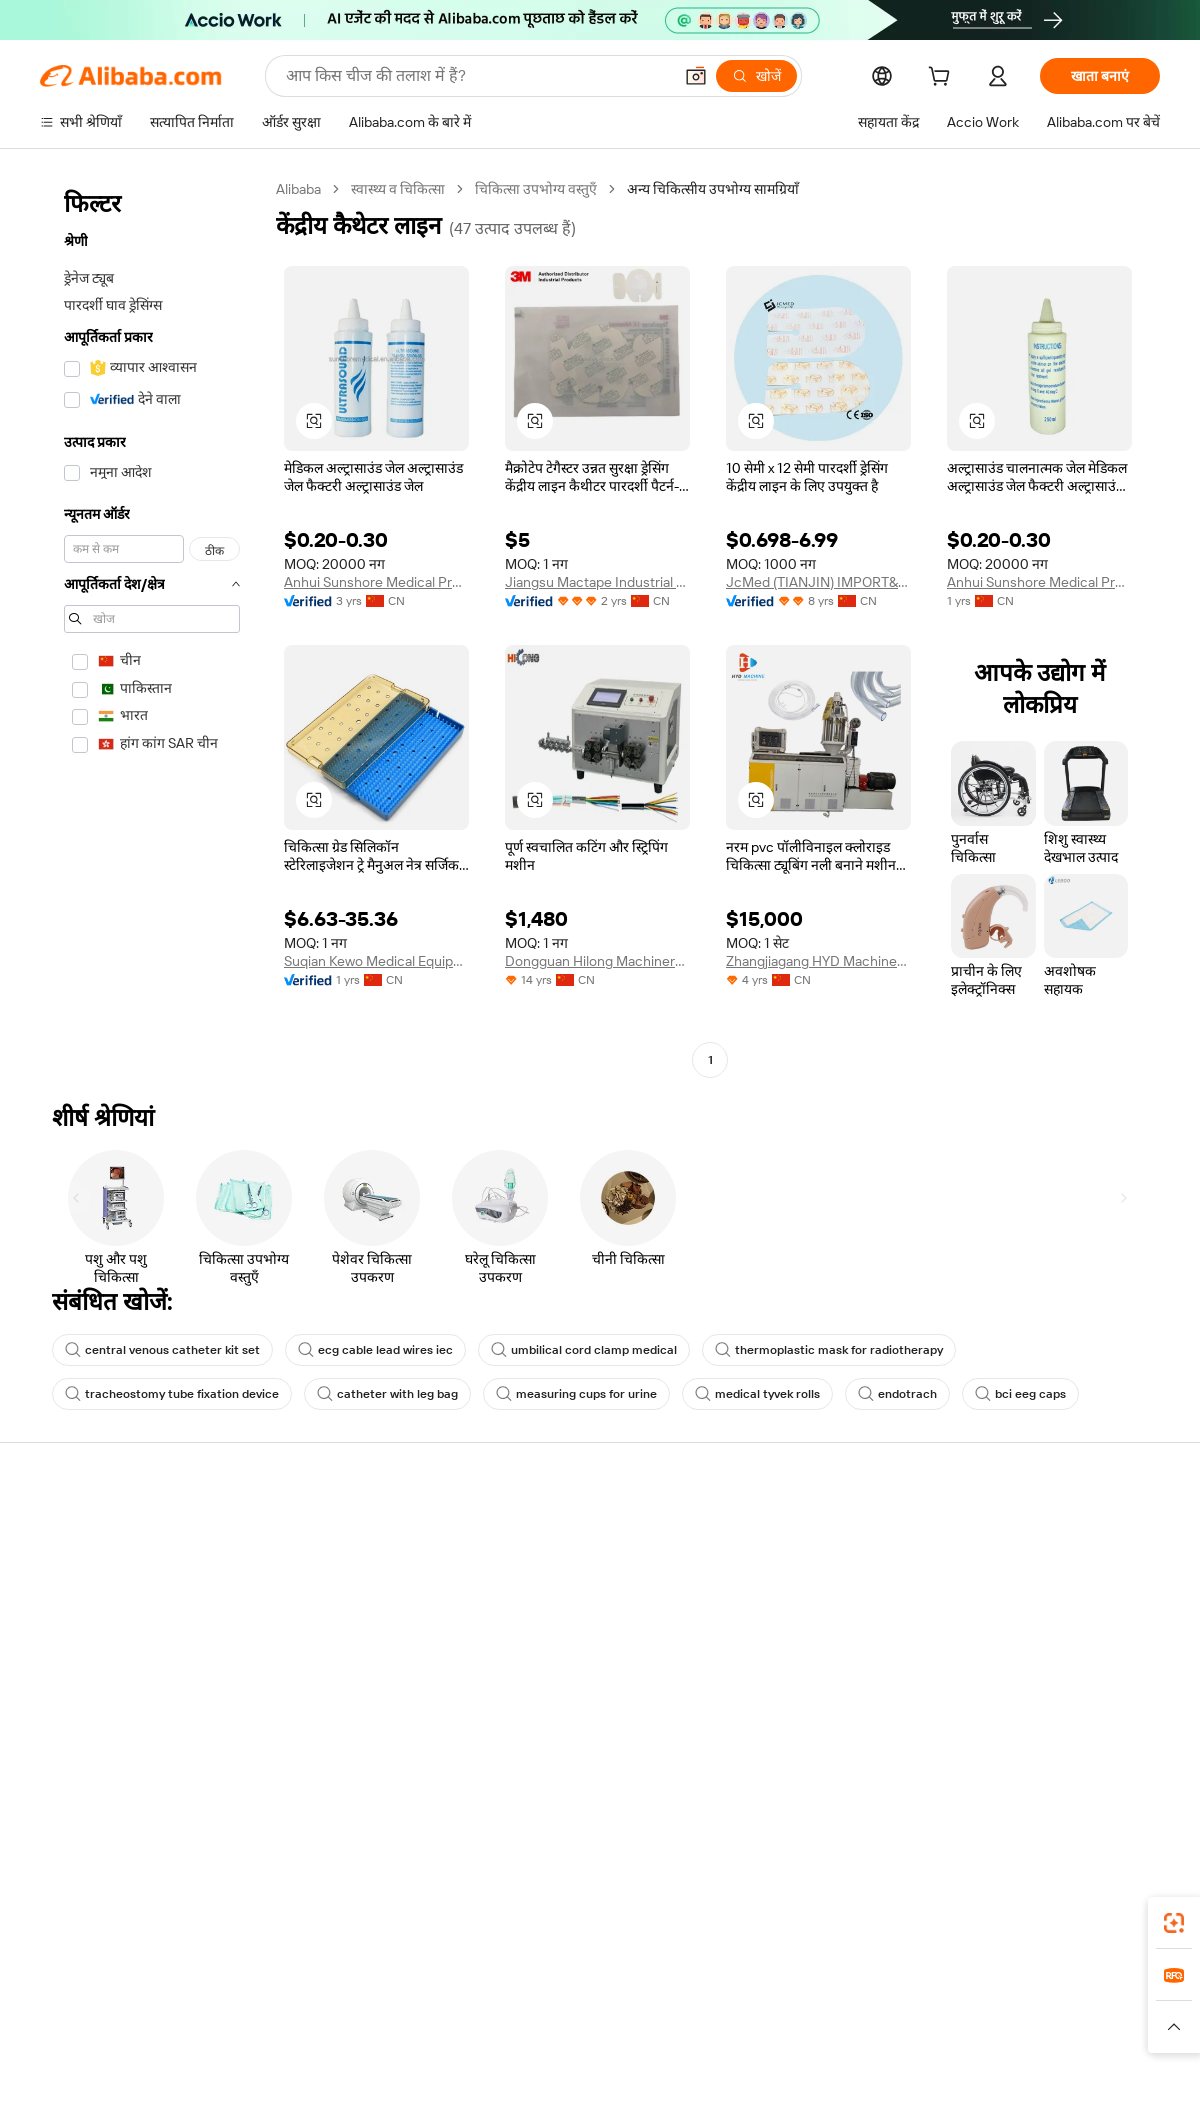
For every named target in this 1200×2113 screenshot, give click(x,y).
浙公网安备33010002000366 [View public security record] (884, 2075)
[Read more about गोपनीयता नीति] (664, 2036)
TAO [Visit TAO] (756, 2006)
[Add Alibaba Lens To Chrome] (289, 1917)
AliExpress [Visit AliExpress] (315, 2006)
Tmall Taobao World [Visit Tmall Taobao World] (502, 2006)
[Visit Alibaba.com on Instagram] (1100, 1769)
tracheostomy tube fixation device (172, 1394)
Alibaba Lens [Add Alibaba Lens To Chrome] (119, 1917)
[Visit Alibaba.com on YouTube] (1140, 1769)
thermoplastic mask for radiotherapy (829, 1350)
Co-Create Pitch (91, 1572)
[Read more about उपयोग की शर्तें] (756, 2036)
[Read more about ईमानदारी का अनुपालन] (867, 2036)
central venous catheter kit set (162, 1350)
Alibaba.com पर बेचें (1024, 1534)
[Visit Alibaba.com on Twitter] (1060, 1769)
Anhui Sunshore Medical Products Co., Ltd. (1039, 582)
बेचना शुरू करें (1004, 1572)
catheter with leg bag (387, 1394)
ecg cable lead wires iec (375, 1350)
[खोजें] (756, 76)
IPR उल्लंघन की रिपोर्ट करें (803, 1686)
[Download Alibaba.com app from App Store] (945, 1917)
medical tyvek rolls (757, 1394)
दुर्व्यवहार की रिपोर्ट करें (793, 1724)
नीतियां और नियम (317, 1742)
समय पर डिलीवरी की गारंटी (340, 1610)
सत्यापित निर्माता (546, 1534)
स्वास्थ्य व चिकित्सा (398, 189)
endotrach (897, 1394)
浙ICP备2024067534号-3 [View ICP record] (1084, 2075)
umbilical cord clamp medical (584, 1350)
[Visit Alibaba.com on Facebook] (980, 1769)
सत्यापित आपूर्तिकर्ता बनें (1030, 1648)
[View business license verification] (773, 2075)
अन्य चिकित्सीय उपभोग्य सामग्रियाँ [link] (713, 189)
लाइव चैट (759, 1572)
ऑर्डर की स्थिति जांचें (1020, 1610)
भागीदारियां (997, 1686)
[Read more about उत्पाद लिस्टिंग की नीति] (415, 2036)
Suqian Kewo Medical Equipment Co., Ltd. (376, 961)
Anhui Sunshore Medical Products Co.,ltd (376, 582)
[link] (1174, 1923)
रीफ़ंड (750, 1648)
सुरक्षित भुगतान (311, 1534)
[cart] (943, 79)
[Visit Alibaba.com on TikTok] (1180, 1769)
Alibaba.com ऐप (620, 1917)
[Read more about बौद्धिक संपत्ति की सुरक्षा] (548, 2036)
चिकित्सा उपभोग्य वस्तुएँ (536, 189)
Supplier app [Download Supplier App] (507, 1917)
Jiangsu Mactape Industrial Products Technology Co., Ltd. (597, 582)
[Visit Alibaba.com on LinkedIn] (1020, 1769)
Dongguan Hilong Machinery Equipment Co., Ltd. (597, 961)
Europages (890, 2006)
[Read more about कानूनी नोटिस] (309, 2036)
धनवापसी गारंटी (313, 1572)
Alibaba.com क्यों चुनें (99, 1534)
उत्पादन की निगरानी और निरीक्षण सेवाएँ (356, 1695)
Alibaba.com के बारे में (104, 1492)
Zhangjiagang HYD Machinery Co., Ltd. (818, 961)
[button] (696, 76)
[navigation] (152, 627)
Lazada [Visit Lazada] (600, 2006)
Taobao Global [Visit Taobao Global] (682, 2006)
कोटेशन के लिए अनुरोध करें (573, 1572)
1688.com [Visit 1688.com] (394, 2006)
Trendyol (813, 2006)
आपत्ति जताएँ (770, 1610)
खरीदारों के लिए (776, 1534)
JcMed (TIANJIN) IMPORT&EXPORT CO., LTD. (818, 582)
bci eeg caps (1020, 1394)
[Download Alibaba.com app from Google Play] (1092, 1917)
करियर (57, 1648)
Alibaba (298, 189)
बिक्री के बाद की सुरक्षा (328, 1648)
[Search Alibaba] (477, 76)
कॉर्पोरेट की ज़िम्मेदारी (94, 1610)
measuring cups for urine (576, 1394)
